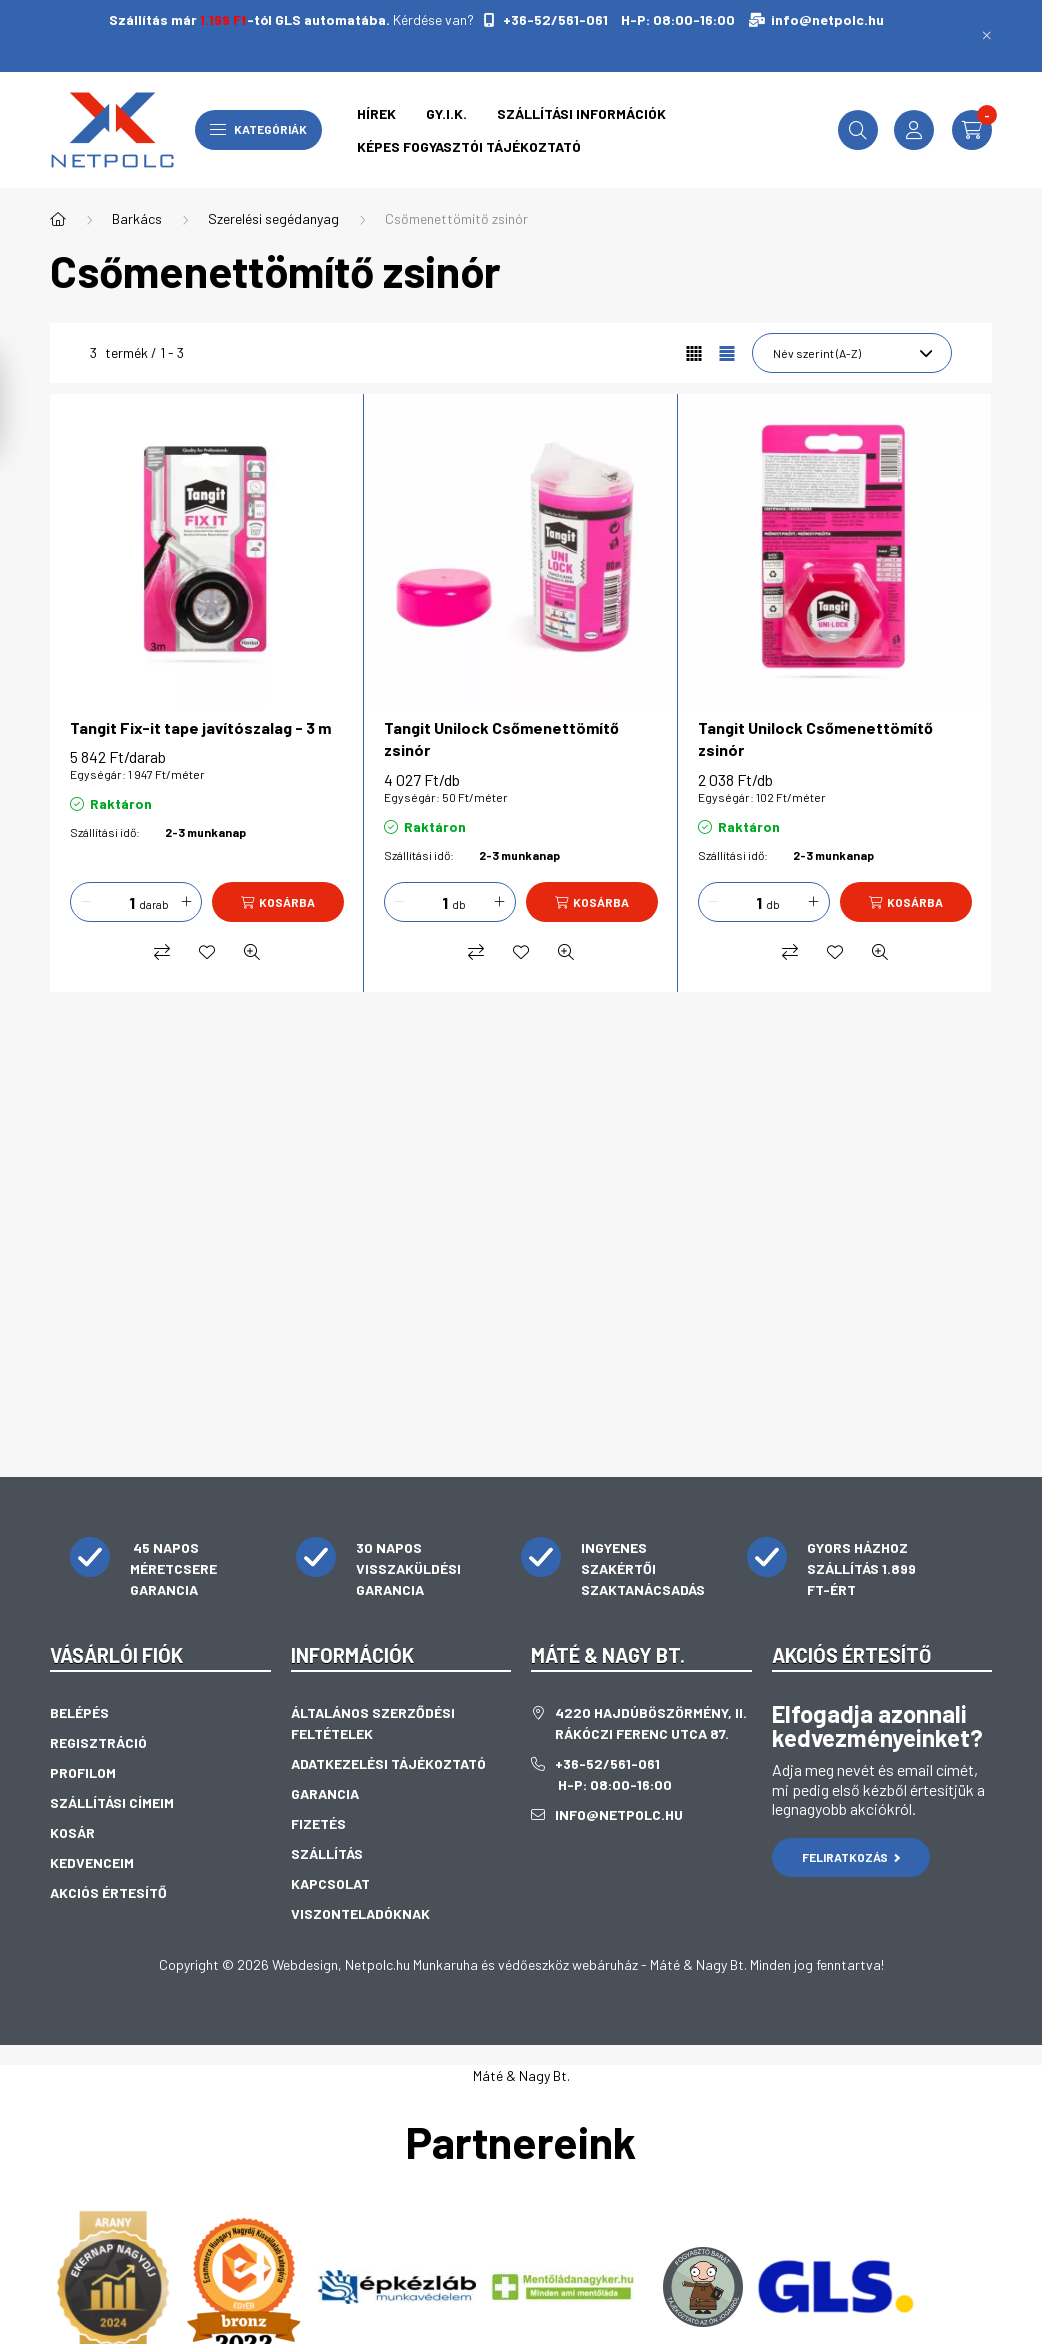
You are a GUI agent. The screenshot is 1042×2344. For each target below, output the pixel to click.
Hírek (376, 113)
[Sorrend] (852, 353)
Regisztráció (98, 1742)
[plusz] (186, 902)
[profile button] (914, 130)
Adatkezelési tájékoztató (388, 1763)
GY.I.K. (446, 113)
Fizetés (318, 1823)
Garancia (325, 1793)
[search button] (858, 130)
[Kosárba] (278, 902)
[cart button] (972, 130)
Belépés (79, 1712)
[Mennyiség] (117, 902)
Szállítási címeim (112, 1802)
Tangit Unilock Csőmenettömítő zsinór (501, 738)
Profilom (83, 1772)
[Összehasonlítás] (162, 952)
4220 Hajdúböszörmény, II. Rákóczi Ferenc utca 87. (651, 1723)
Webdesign (305, 1964)
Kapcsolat (330, 1883)
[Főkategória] (58, 219)
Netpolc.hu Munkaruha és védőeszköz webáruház (491, 1964)
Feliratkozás (851, 1857)
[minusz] (86, 902)
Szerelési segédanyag (273, 218)
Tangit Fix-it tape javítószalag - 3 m (200, 727)
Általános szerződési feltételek (373, 1723)
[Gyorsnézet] (252, 952)
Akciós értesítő (108, 1892)
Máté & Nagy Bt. (521, 2075)
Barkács (137, 218)
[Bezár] (987, 36)
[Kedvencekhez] (207, 952)
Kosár (72, 1832)
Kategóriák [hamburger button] (258, 129)
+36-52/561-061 (554, 19)
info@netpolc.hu (827, 19)
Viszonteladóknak (360, 1913)
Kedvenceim (92, 1862)
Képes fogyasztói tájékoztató (469, 146)
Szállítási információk (581, 113)
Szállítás (327, 1853)
